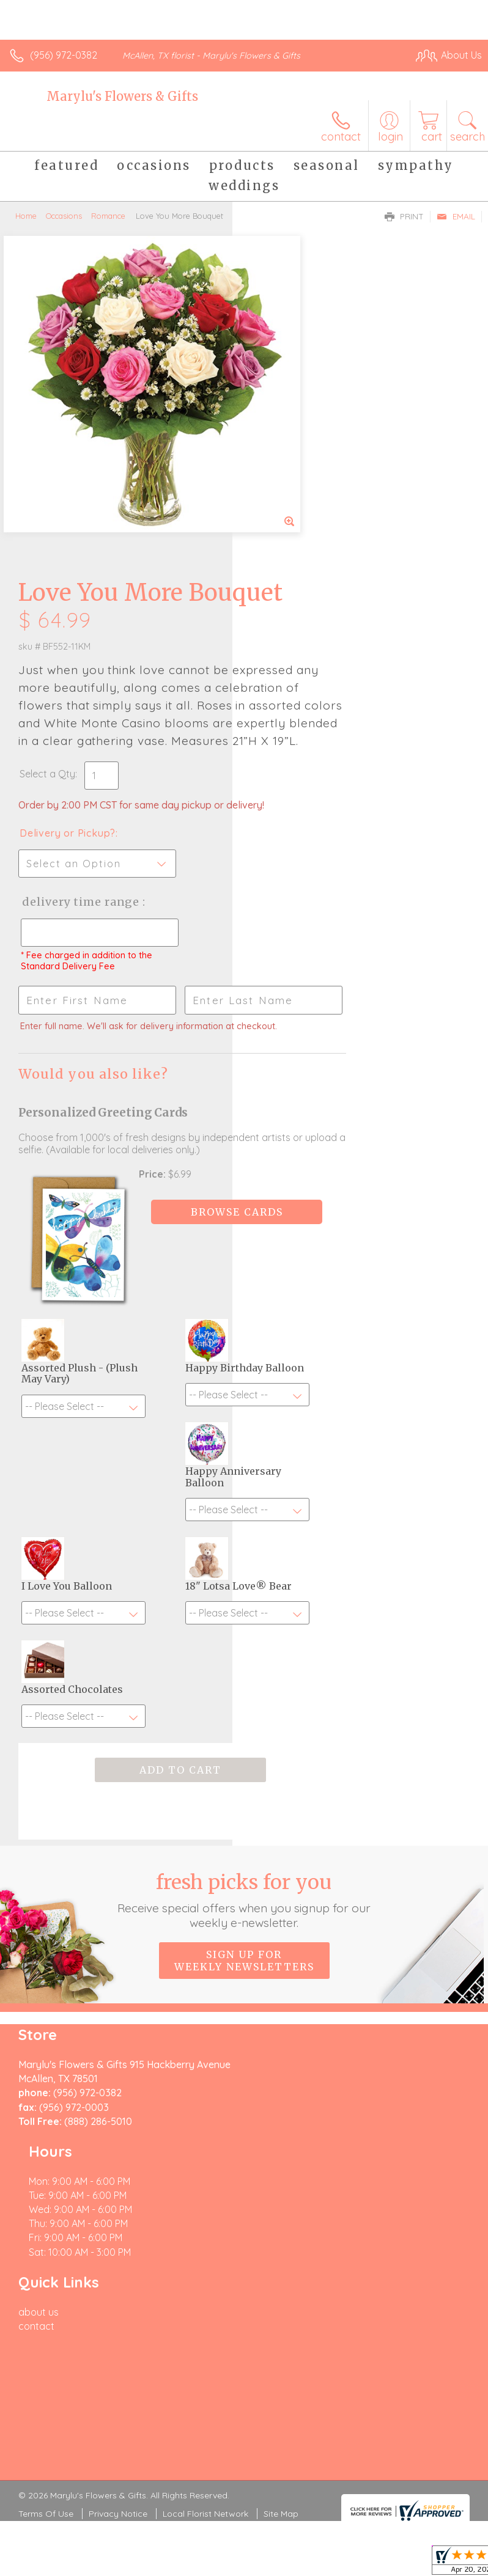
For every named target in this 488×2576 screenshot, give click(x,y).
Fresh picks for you (244, 1692)
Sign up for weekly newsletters (244, 1752)
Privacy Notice (118, 2174)
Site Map (281, 2174)
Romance (108, 216)
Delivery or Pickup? (300, 576)
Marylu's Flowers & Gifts (122, 96)
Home (26, 216)
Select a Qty (280, 504)
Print (404, 216)
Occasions (64, 216)
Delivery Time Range (291, 656)
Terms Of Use (45, 2174)
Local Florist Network (205, 2174)
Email (456, 216)
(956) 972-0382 (63, 55)
